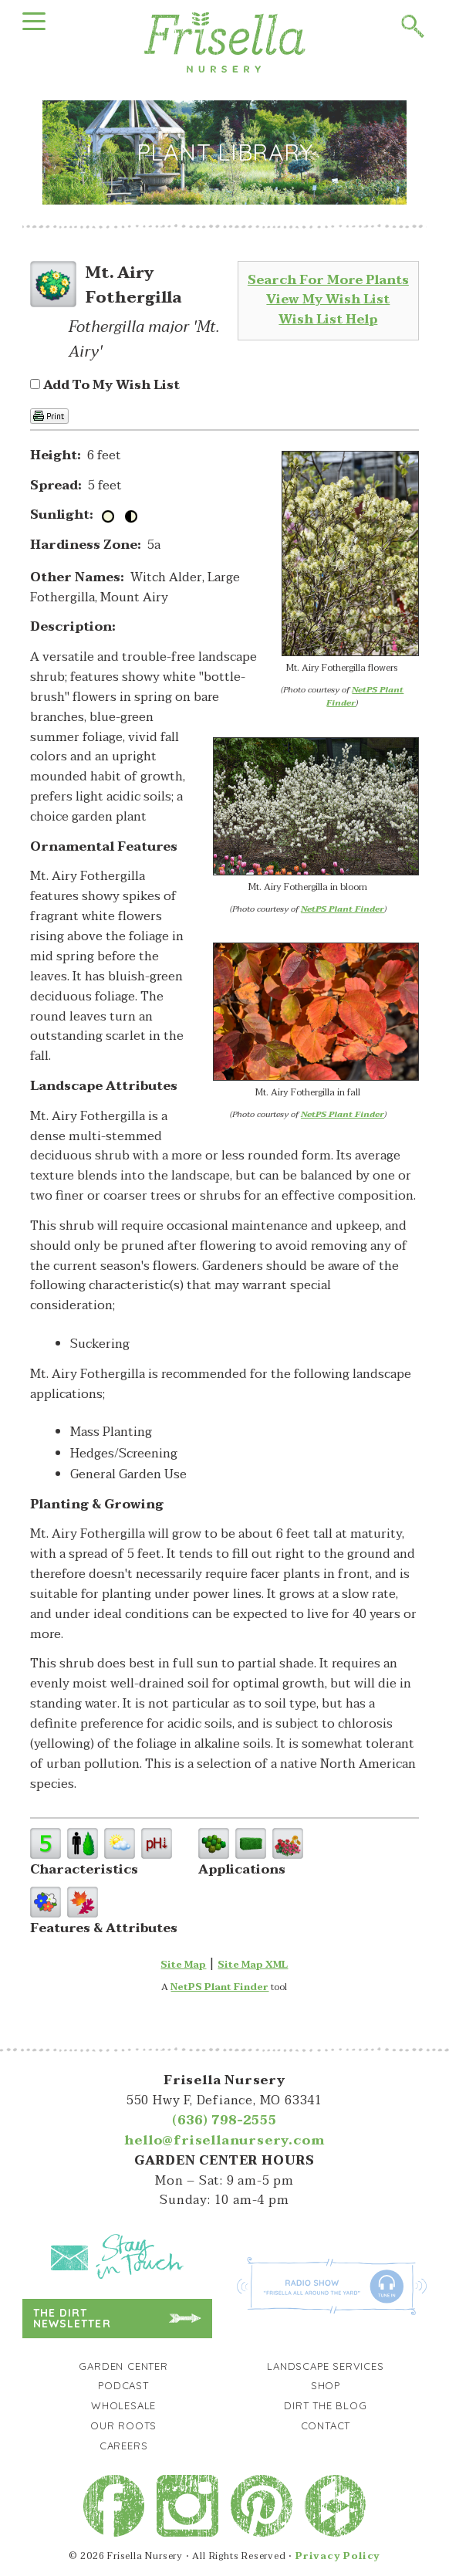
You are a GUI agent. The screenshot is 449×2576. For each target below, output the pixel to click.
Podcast (123, 2385)
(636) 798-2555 (224, 2120)
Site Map (183, 1964)
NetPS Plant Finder (364, 696)
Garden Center (123, 2366)
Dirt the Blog (325, 2405)
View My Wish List (328, 299)
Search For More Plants (328, 280)
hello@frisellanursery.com (224, 2140)
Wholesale (123, 2405)
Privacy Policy (337, 2556)
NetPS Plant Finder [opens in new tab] (219, 1987)
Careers (124, 2445)
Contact (326, 2425)
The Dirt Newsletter (72, 2318)
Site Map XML (253, 1964)
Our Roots (123, 2425)
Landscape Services (325, 2366)
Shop (325, 2385)
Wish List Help (328, 319)
